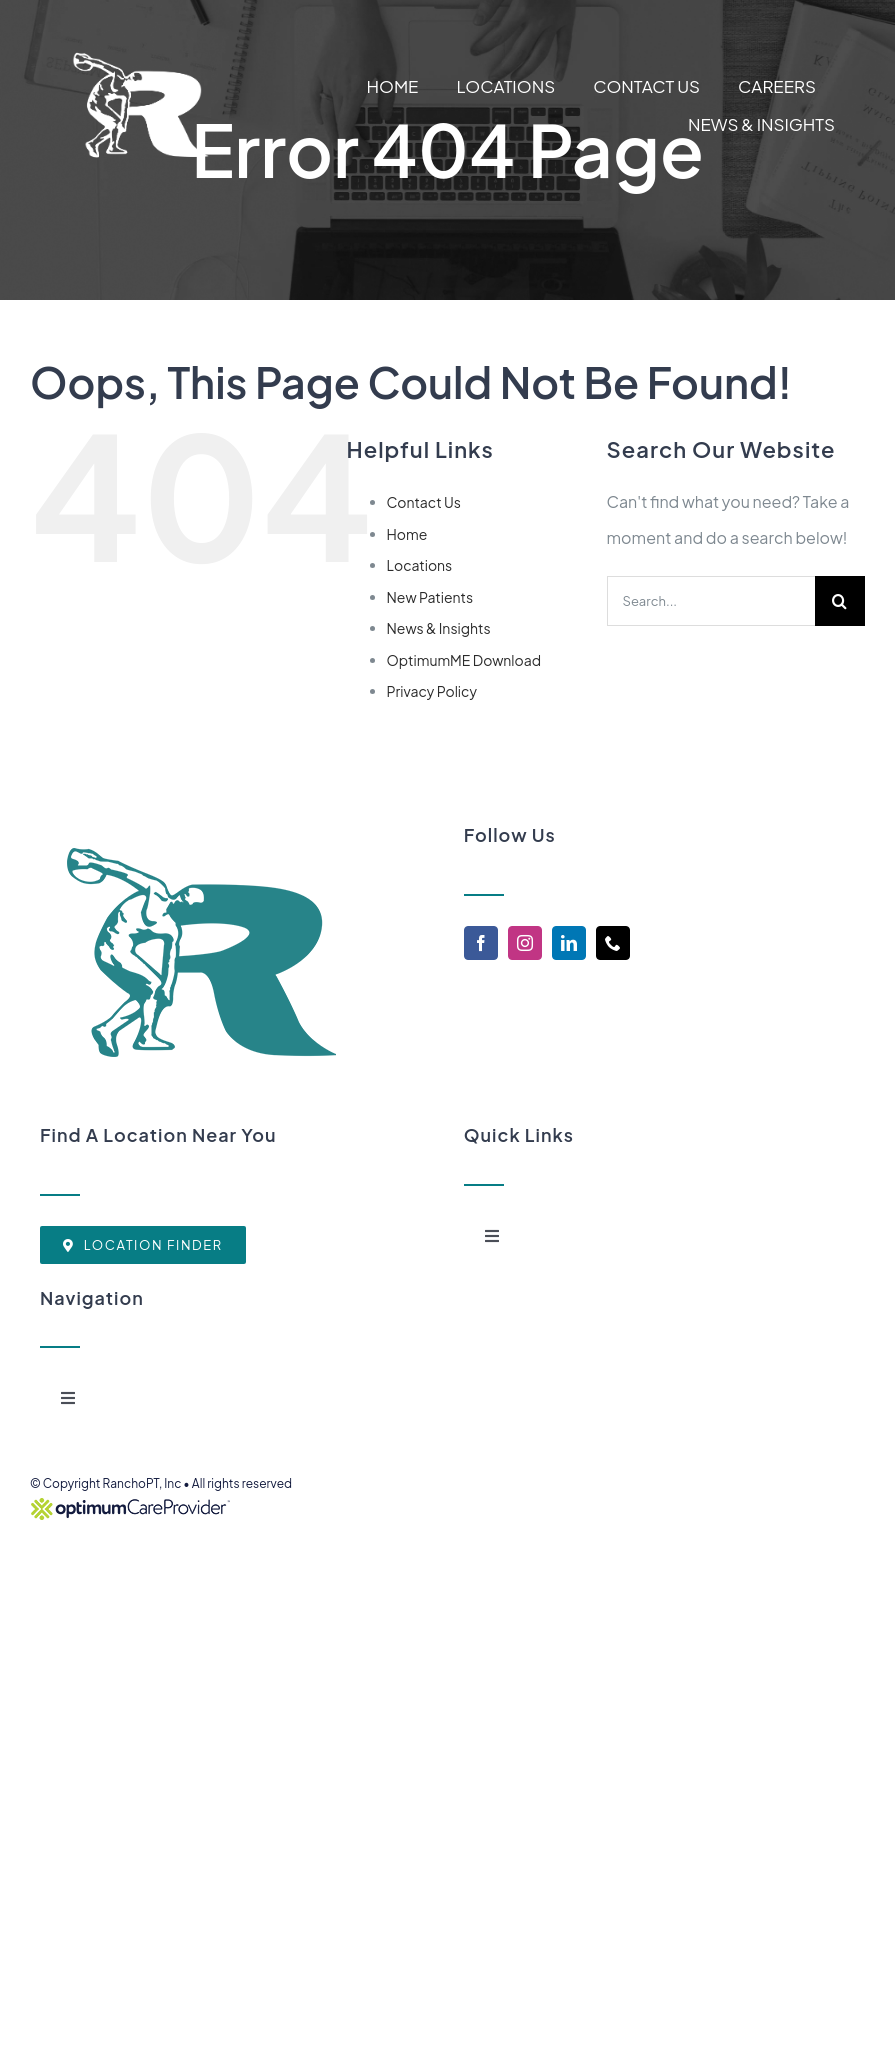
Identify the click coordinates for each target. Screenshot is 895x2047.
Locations (420, 565)
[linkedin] (569, 943)
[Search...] (711, 601)
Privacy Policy (432, 691)
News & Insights (439, 628)
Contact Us (424, 502)
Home (407, 534)
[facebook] (481, 943)
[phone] (613, 943)
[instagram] (525, 943)
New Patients (430, 597)
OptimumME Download (464, 660)
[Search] (840, 601)
